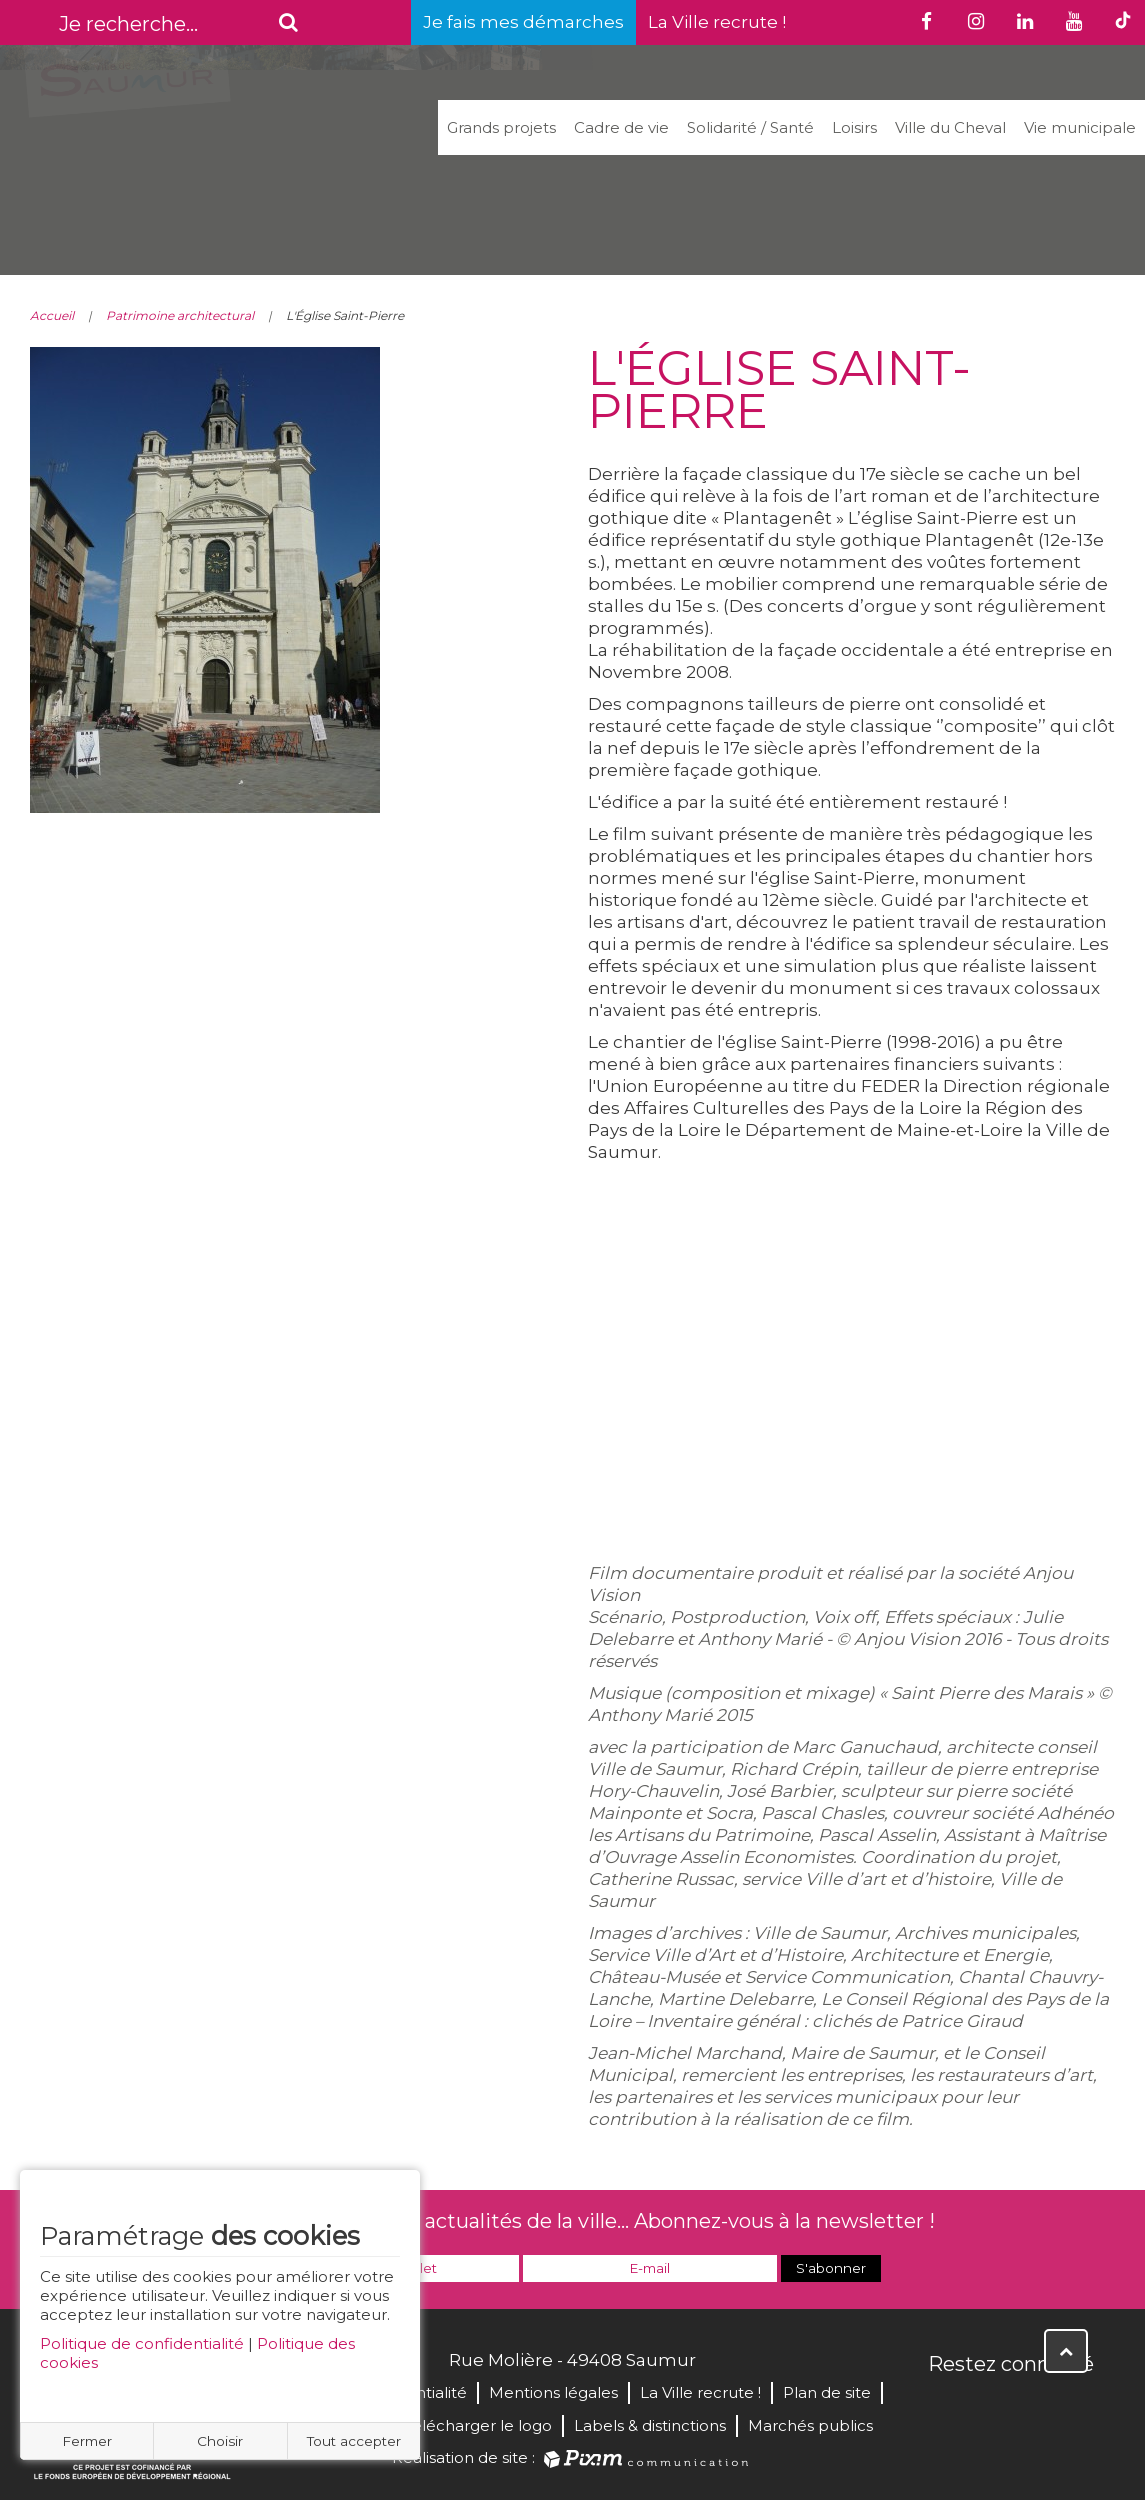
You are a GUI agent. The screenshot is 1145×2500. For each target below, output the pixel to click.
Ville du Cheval (950, 127)
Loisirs (854, 127)
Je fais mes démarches (523, 22)
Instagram (1077, 2407)
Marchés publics (810, 2425)
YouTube (1033, 2407)
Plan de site (827, 2392)
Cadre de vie (621, 127)
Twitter (989, 2407)
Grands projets (501, 127)
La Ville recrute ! (717, 22)
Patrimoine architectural (180, 315)
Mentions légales (553, 2392)
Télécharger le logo (478, 2425)
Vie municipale (1080, 127)
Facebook (945, 2407)
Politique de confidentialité (142, 2343)
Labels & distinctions (650, 2425)
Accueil (52, 315)
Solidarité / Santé (750, 127)
